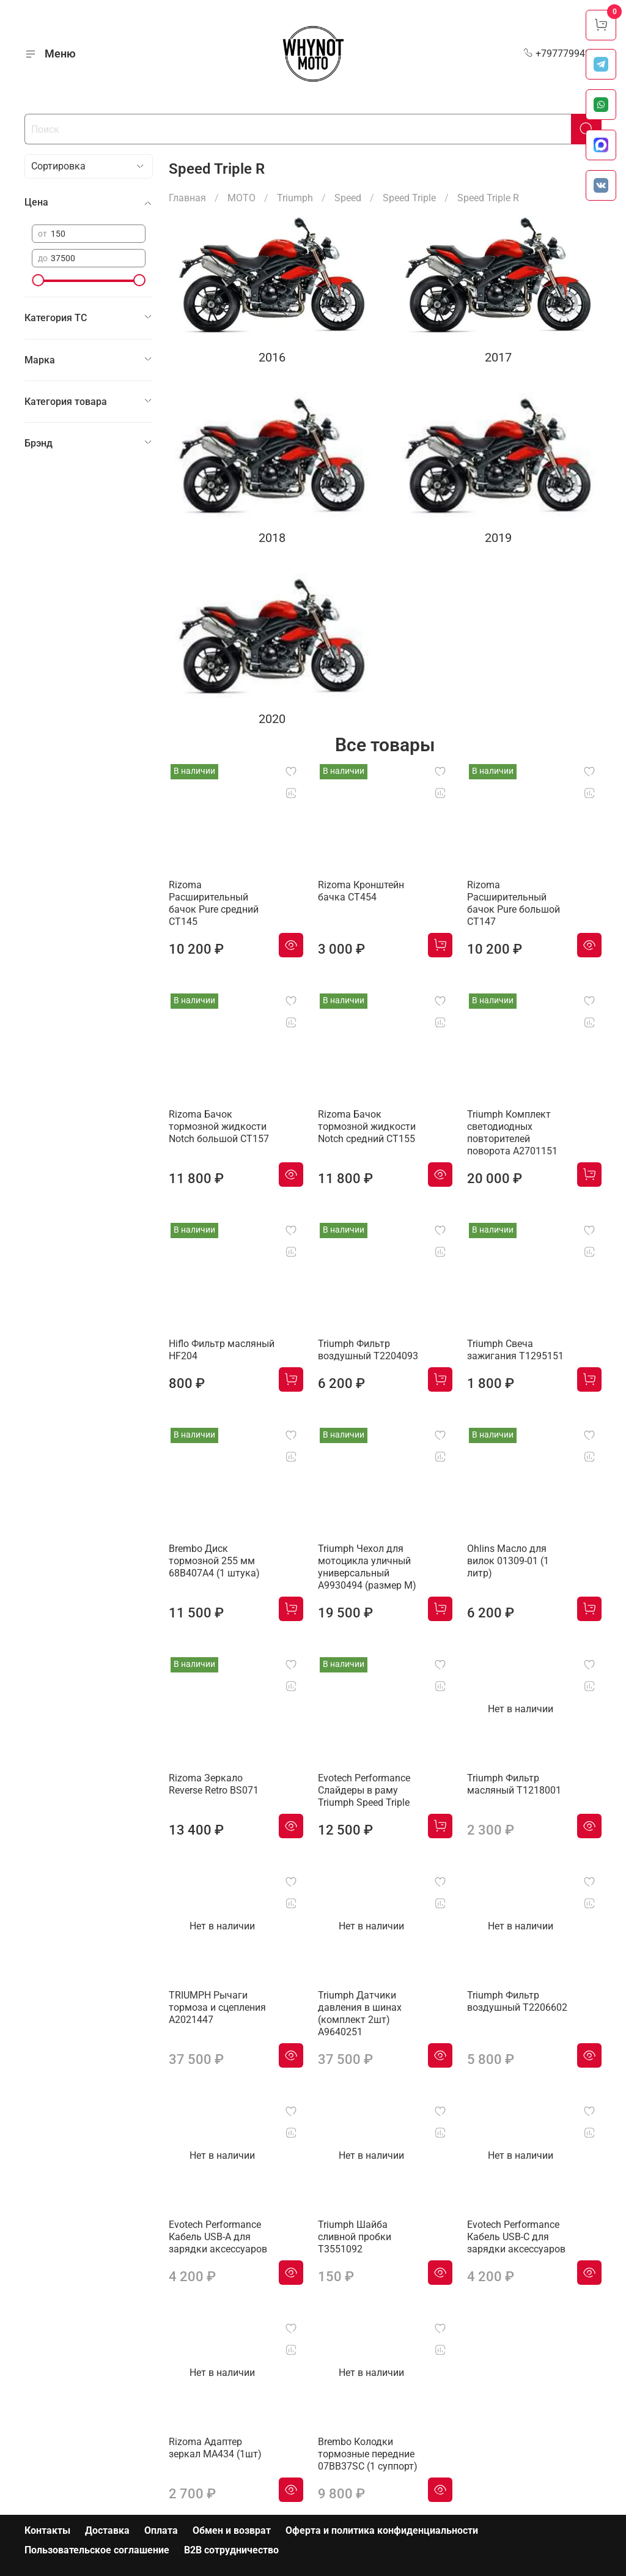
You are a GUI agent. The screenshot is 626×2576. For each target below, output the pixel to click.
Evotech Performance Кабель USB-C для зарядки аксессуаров (516, 2237)
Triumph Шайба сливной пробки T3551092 (354, 2237)
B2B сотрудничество (231, 2550)
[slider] (38, 280)
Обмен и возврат (232, 2530)
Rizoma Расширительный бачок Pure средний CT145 (214, 903)
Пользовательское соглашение (96, 2550)
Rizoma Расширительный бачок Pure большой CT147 (513, 903)
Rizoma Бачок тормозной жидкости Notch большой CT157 (219, 1126)
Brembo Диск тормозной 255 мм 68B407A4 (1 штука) (214, 1561)
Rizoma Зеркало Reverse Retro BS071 (214, 1784)
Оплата (161, 2530)
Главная (187, 198)
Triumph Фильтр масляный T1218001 (514, 1784)
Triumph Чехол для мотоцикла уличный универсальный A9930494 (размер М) (367, 1567)
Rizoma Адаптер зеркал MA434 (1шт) (215, 2448)
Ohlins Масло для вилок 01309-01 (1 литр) (508, 1561)
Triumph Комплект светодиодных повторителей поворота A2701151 (512, 1132)
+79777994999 (562, 53)
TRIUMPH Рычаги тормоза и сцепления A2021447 (217, 2007)
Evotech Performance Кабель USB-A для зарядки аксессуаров (218, 2237)
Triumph (295, 198)
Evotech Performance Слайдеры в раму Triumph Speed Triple (364, 1790)
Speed (347, 198)
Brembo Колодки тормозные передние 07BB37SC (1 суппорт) (368, 2454)
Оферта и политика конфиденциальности (381, 2530)
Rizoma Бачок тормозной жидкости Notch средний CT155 (367, 1126)
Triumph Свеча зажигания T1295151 (515, 1350)
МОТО (241, 198)
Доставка (107, 2530)
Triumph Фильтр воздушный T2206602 (517, 2001)
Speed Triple (409, 198)
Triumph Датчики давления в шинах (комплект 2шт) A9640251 (360, 2013)
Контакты (47, 2530)
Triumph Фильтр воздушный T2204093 (368, 1350)
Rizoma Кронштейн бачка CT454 (361, 891)
